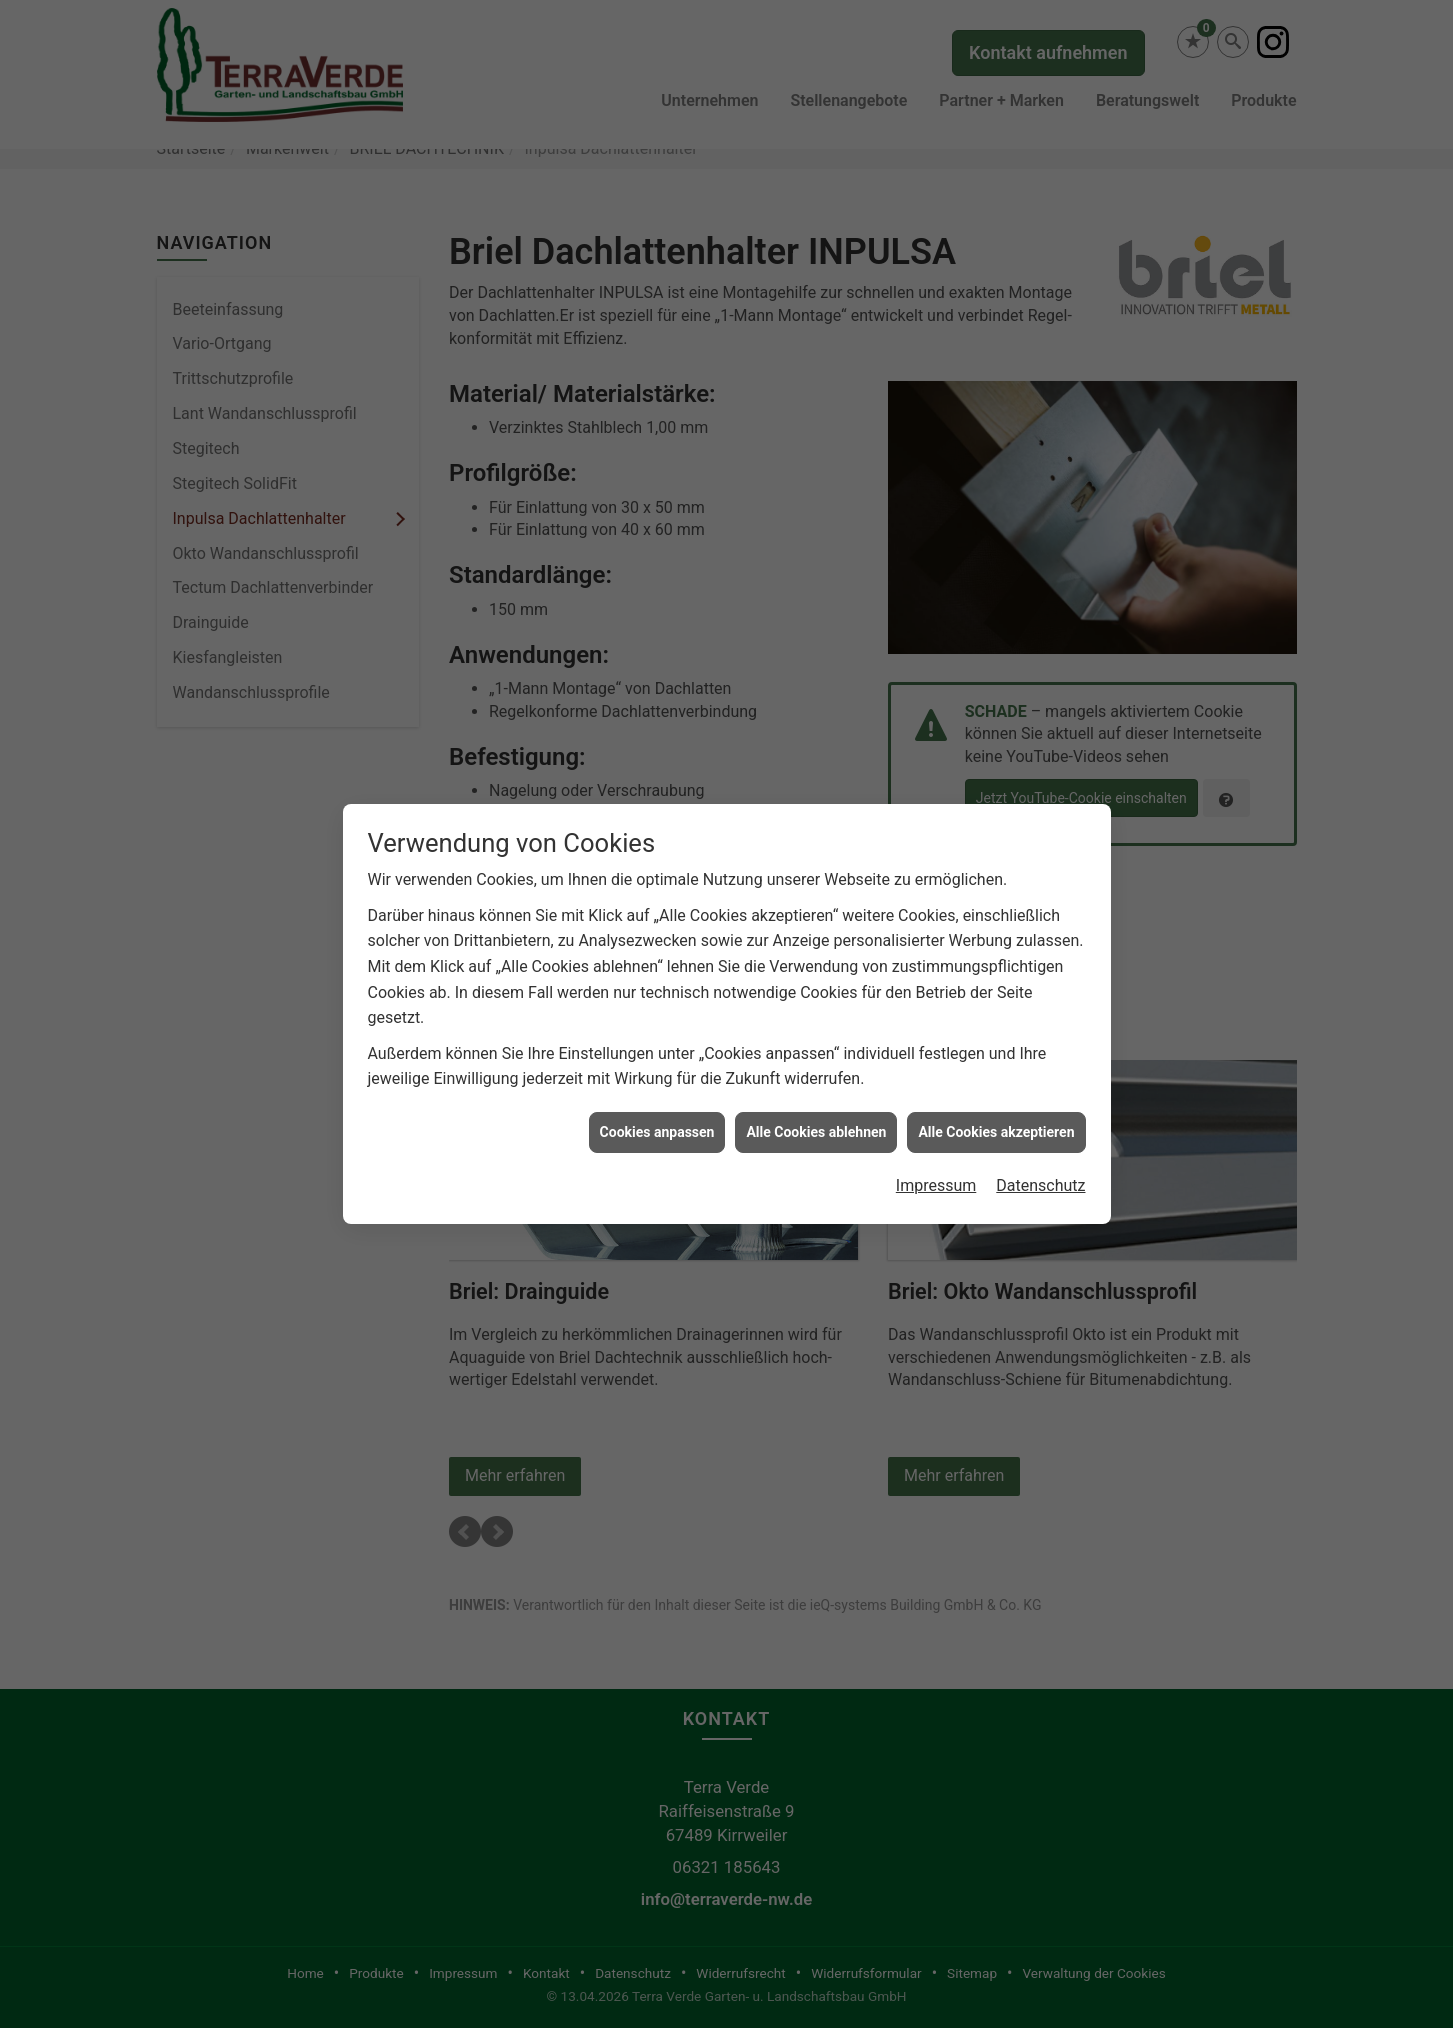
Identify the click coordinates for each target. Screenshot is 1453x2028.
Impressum (936, 1175)
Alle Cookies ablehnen (816, 1121)
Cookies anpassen (657, 1121)
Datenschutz (1040, 1175)
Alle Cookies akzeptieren (996, 1121)
